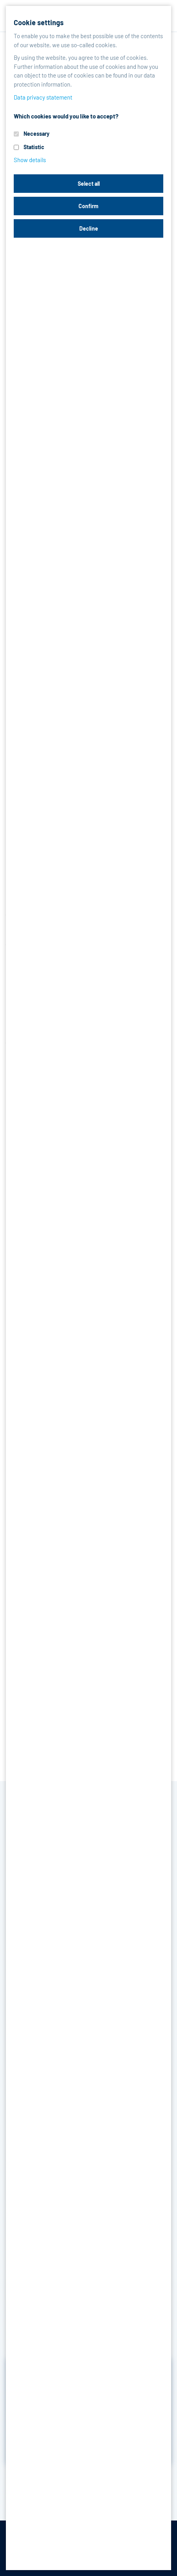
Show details (30, 159)
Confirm (88, 206)
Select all (89, 183)
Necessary (36, 133)
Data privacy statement (43, 97)
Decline (88, 228)
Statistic (34, 147)
